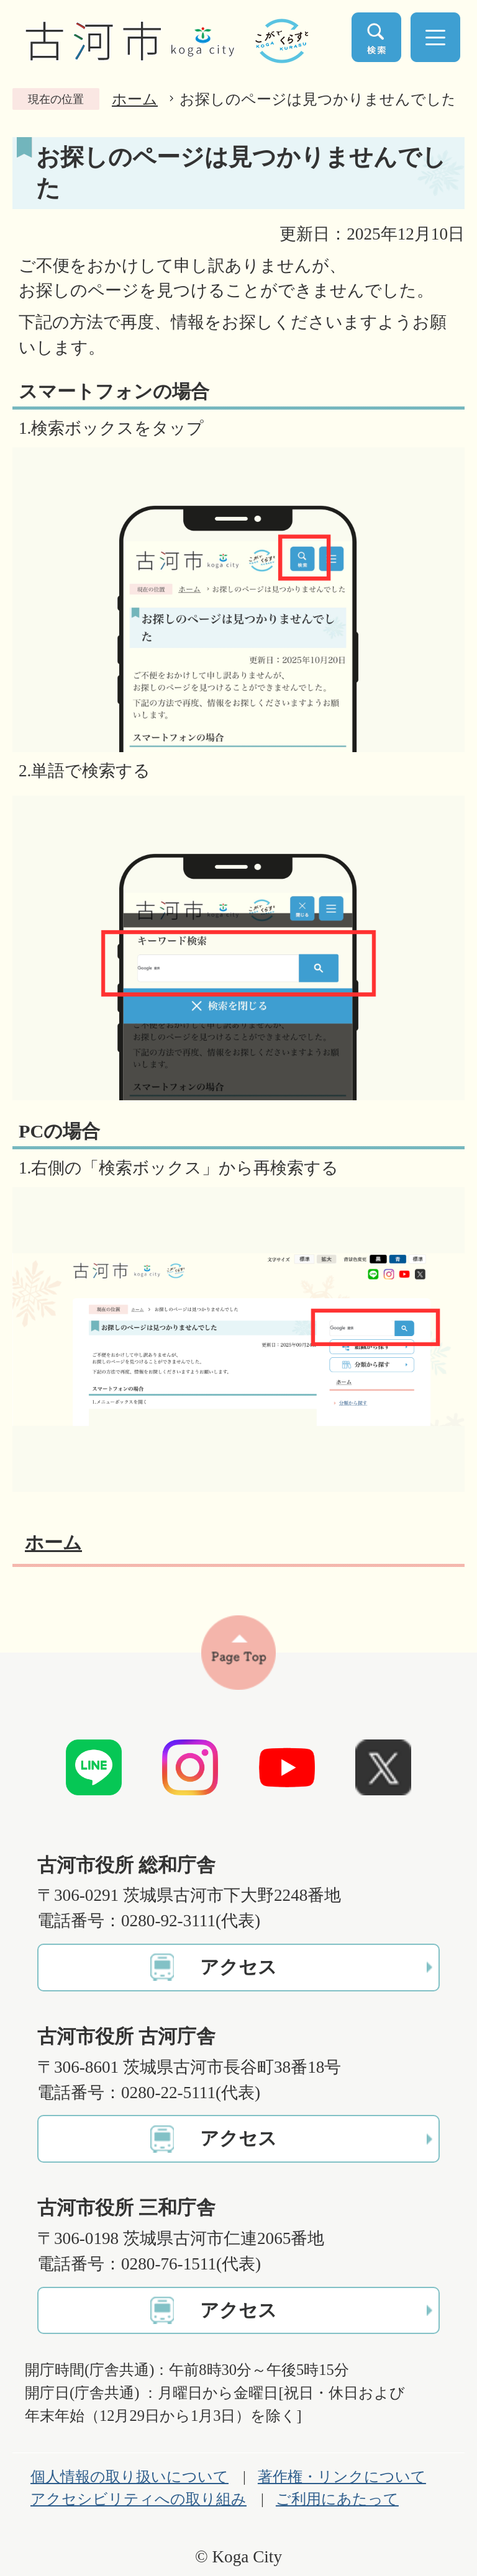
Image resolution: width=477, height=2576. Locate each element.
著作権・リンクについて (342, 2477)
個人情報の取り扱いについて (129, 2477)
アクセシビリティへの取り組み (138, 2499)
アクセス (238, 1967)
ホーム (135, 99)
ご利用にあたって (337, 2499)
